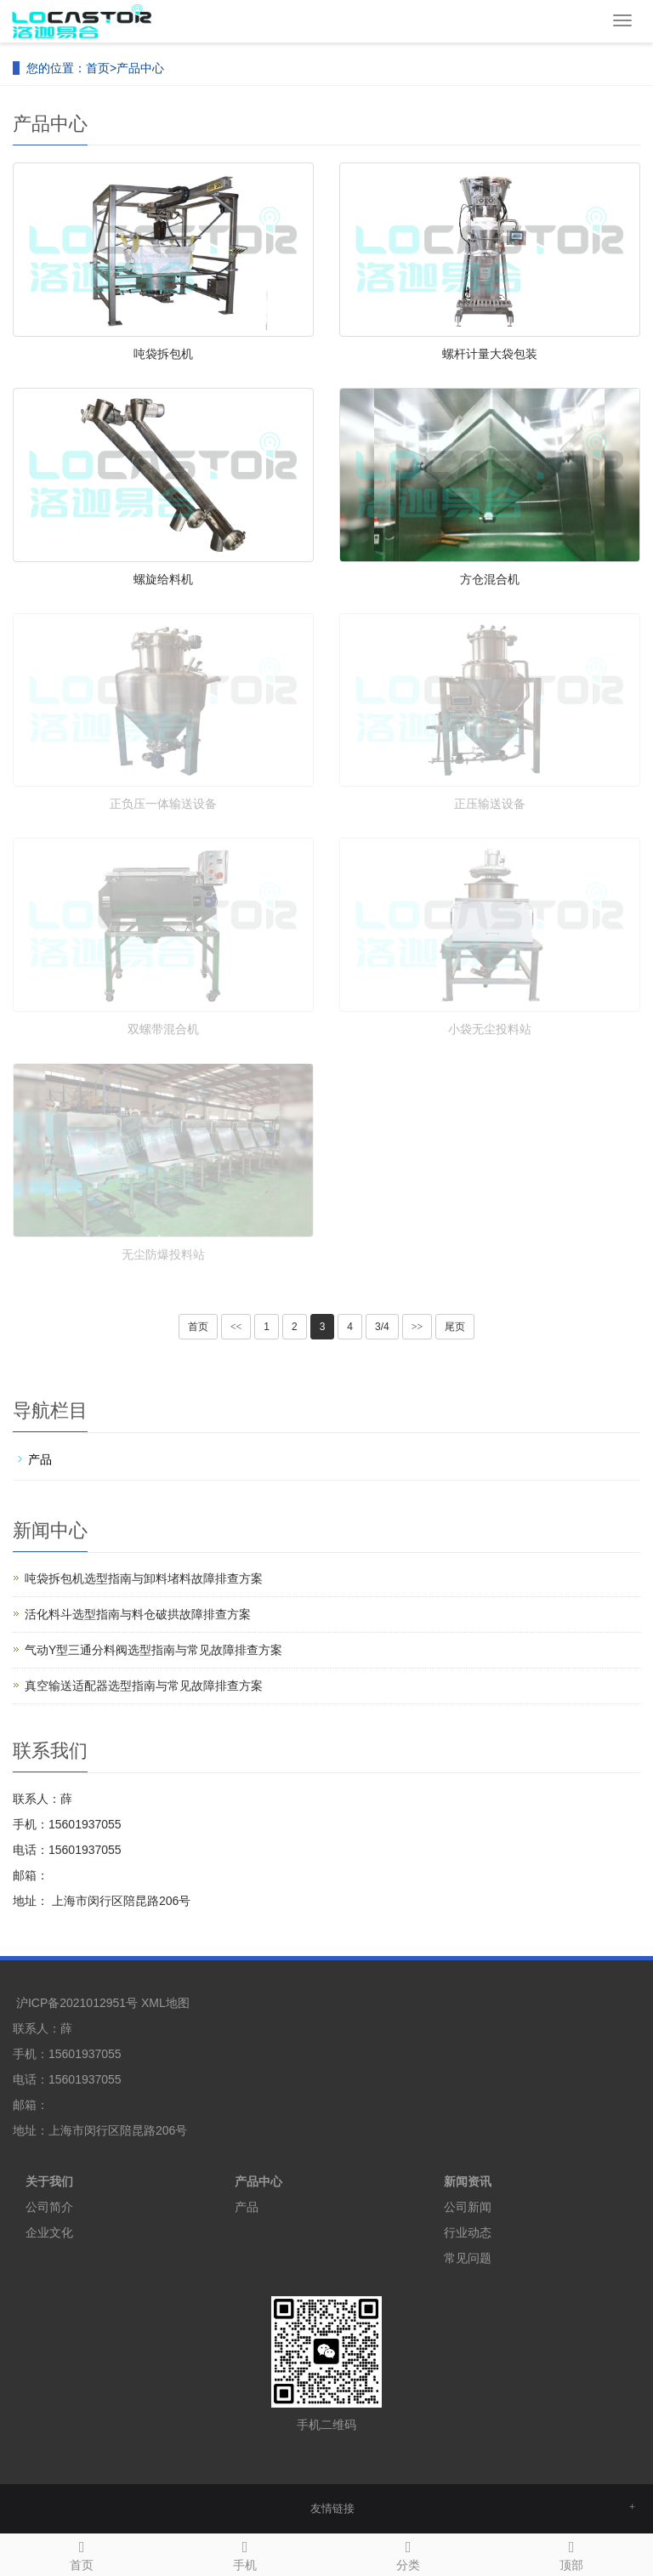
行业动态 (467, 2232)
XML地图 (165, 2003)
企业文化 (49, 2232)
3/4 (382, 1327)
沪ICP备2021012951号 (77, 2003)
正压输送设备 (489, 803)
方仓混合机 (490, 579)
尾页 (455, 1327)
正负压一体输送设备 (163, 803)
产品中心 (140, 68)
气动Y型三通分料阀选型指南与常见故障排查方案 (153, 1650)
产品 (40, 1459)
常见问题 (467, 2258)
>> (417, 1327)
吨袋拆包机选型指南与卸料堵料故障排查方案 (144, 1578)
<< (236, 1327)
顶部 (571, 2553)
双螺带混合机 (163, 1029)
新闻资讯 (467, 2181)
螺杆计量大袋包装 (489, 354)
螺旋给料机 (163, 579)
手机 (244, 2553)
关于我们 (49, 2181)
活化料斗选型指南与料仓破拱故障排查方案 (138, 1614)
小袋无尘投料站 (489, 1029)
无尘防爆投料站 (163, 1254)
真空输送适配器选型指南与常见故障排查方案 (144, 1685)
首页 (98, 68)
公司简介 (49, 2207)
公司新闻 (467, 2207)
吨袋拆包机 (163, 354)
